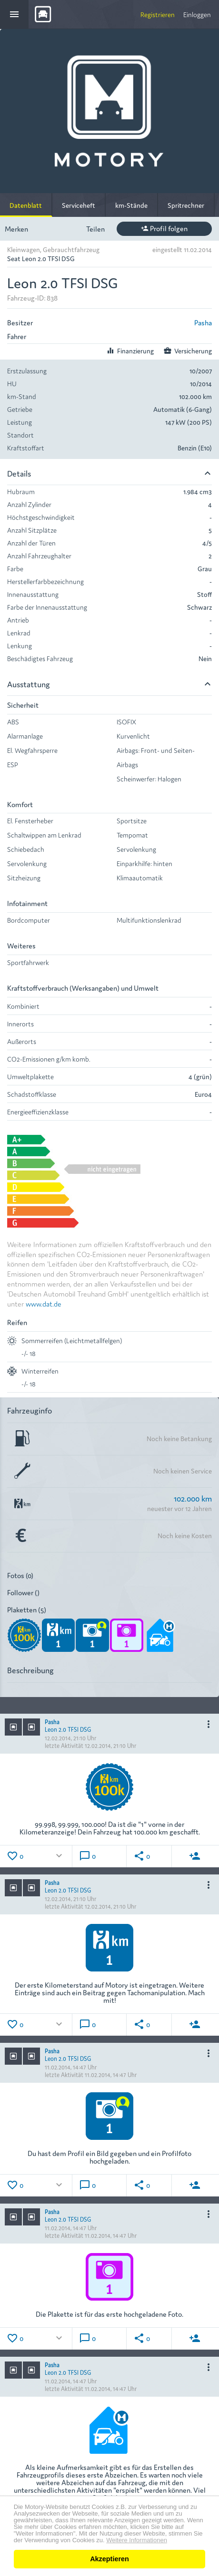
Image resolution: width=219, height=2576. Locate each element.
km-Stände (131, 205)
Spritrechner (186, 205)
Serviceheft (78, 205)
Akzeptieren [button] (109, 2559)
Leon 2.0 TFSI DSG (68, 1729)
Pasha (203, 322)
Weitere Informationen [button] (136, 2540)
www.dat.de (43, 1303)
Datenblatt (26, 205)
